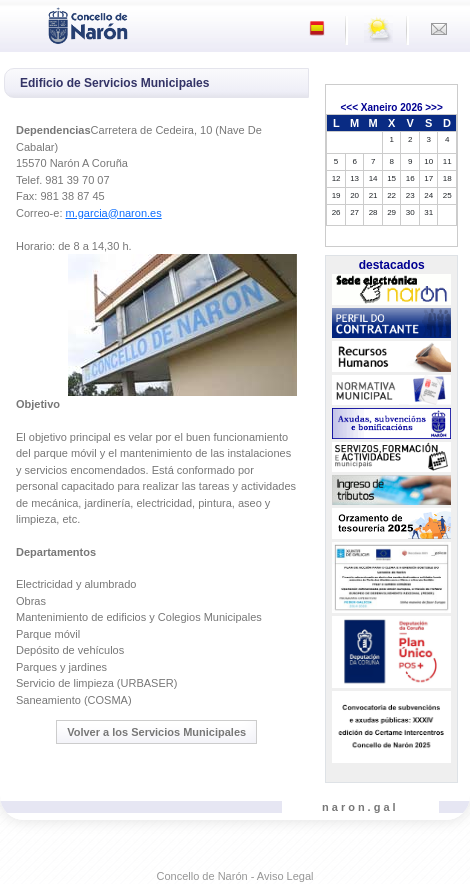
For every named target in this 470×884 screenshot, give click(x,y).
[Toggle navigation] (21, 24)
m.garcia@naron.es (114, 213)
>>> (434, 107)
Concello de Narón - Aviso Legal (235, 876)
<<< (349, 107)
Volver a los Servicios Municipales (156, 732)
